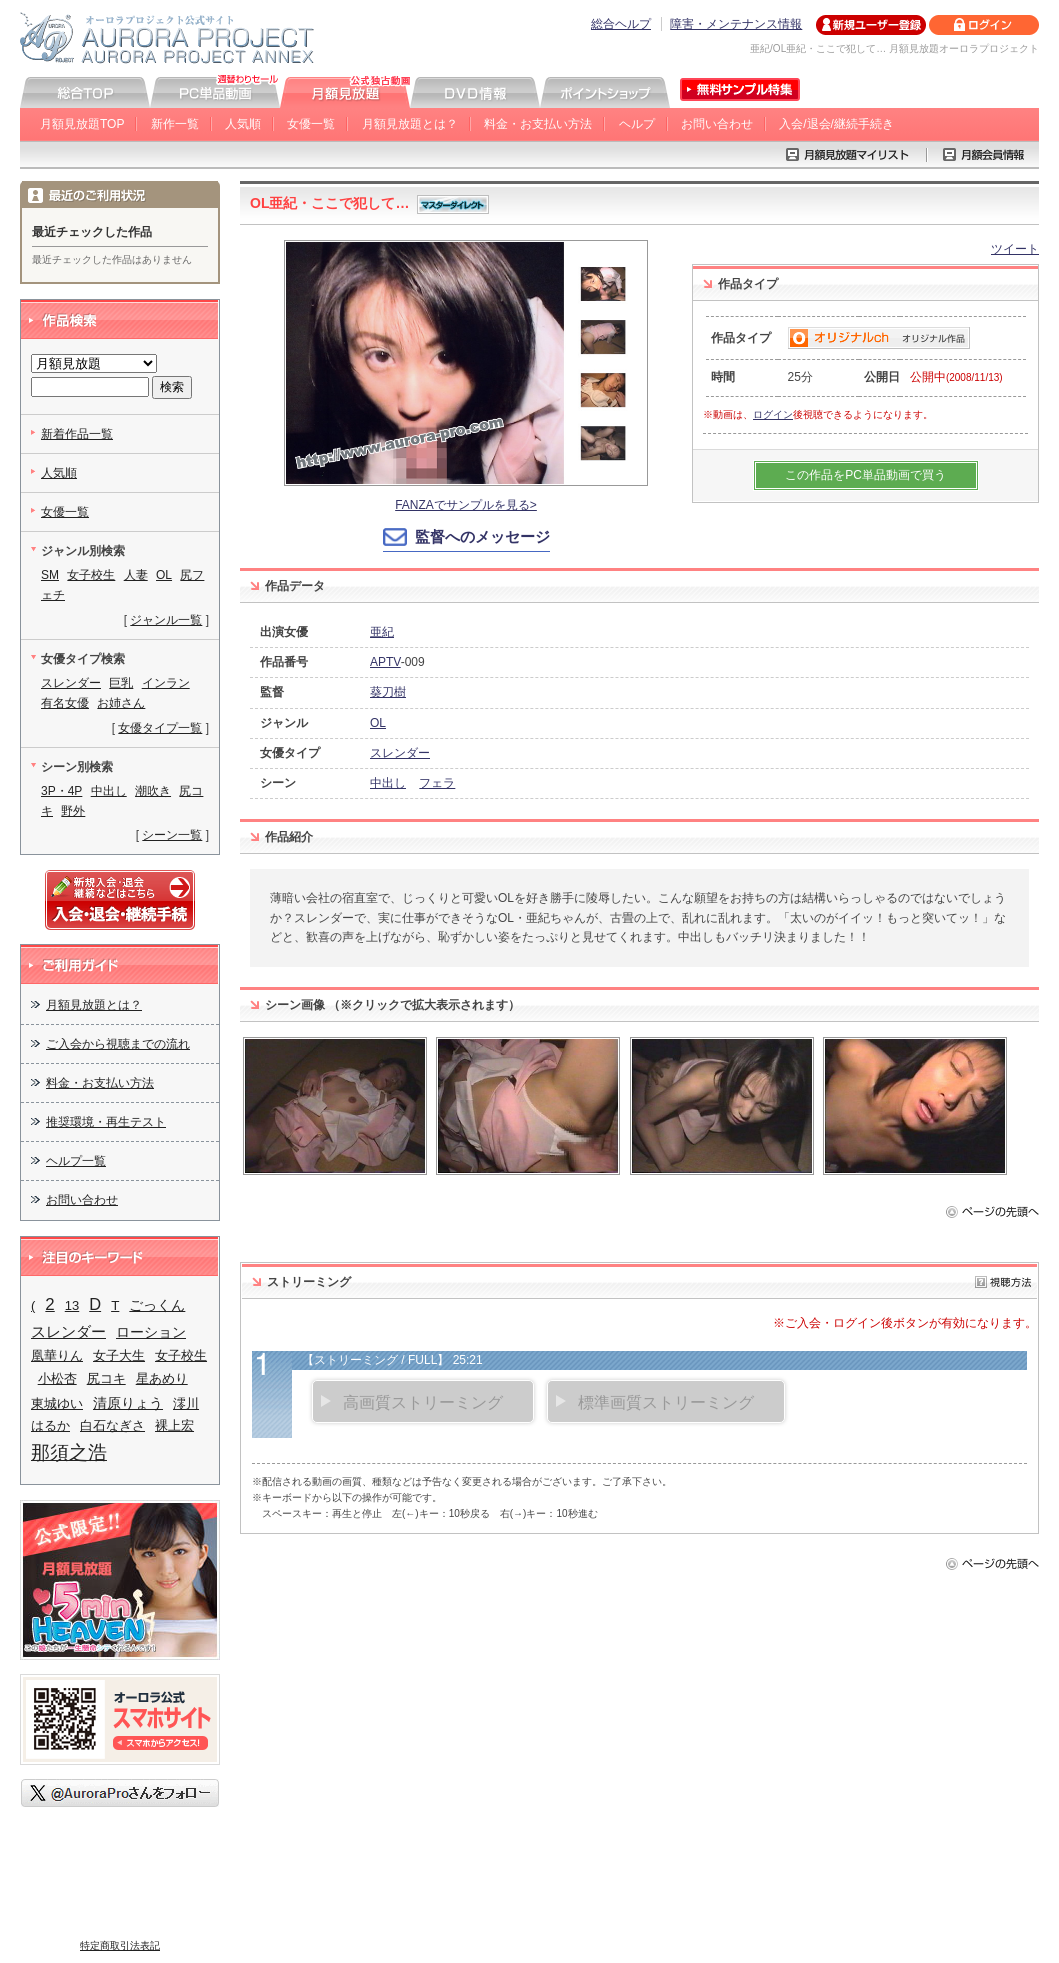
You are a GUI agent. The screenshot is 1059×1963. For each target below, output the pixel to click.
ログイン (773, 414)
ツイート (1015, 249)
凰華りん (57, 1355)
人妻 (136, 575)
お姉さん (121, 703)
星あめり (162, 1378)
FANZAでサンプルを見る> (466, 505)
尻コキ (106, 1378)
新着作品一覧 (77, 434)
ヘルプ (637, 124)
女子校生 (91, 575)
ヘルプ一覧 (76, 1161)
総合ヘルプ (621, 24)
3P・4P (61, 791)
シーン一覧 (172, 835)
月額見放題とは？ (410, 124)
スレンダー (400, 753)
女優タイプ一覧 (160, 728)
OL (378, 723)
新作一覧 (175, 124)
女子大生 (119, 1355)
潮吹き (153, 791)
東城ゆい (57, 1403)
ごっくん (157, 1305)
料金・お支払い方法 (538, 124)
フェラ (437, 783)
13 (72, 1305)
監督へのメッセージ (482, 536)
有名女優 (65, 703)
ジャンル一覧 (166, 620)
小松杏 (57, 1378)
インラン (166, 683)
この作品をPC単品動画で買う (865, 475)
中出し (388, 783)
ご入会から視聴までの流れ (118, 1044)
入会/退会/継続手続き (836, 124)
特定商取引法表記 (120, 1945)
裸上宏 (174, 1425)
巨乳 (121, 683)
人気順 (243, 124)
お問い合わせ (717, 124)
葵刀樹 (388, 692)
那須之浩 (69, 1452)
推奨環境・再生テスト (106, 1122)
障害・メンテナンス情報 (736, 24)
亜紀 (382, 632)
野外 (73, 811)
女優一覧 (311, 124)
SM (50, 575)
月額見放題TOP (82, 124)
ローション (151, 1332)
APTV (385, 662)
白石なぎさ (112, 1425)
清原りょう (128, 1403)
